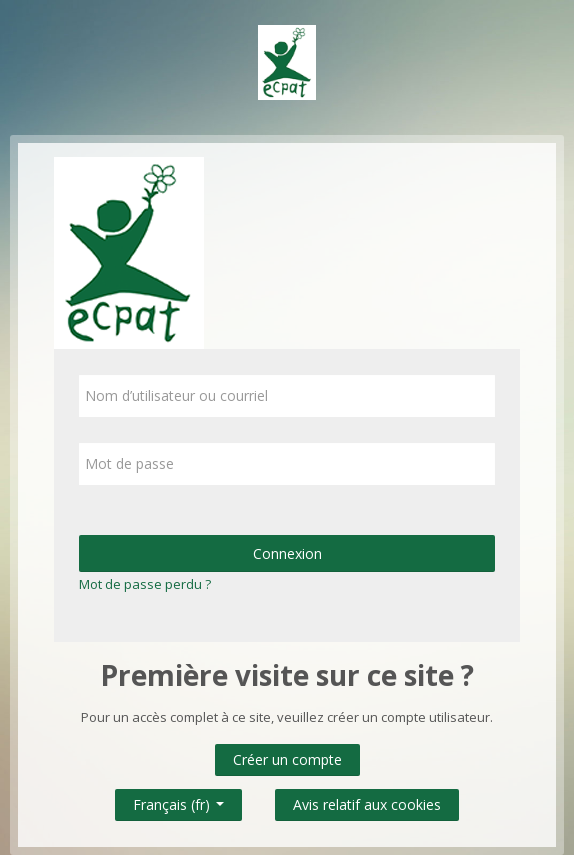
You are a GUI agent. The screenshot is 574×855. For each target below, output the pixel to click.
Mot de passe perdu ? (145, 584)
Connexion (287, 553)
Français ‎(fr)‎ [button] (178, 800)
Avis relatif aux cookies (367, 804)
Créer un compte (287, 759)
